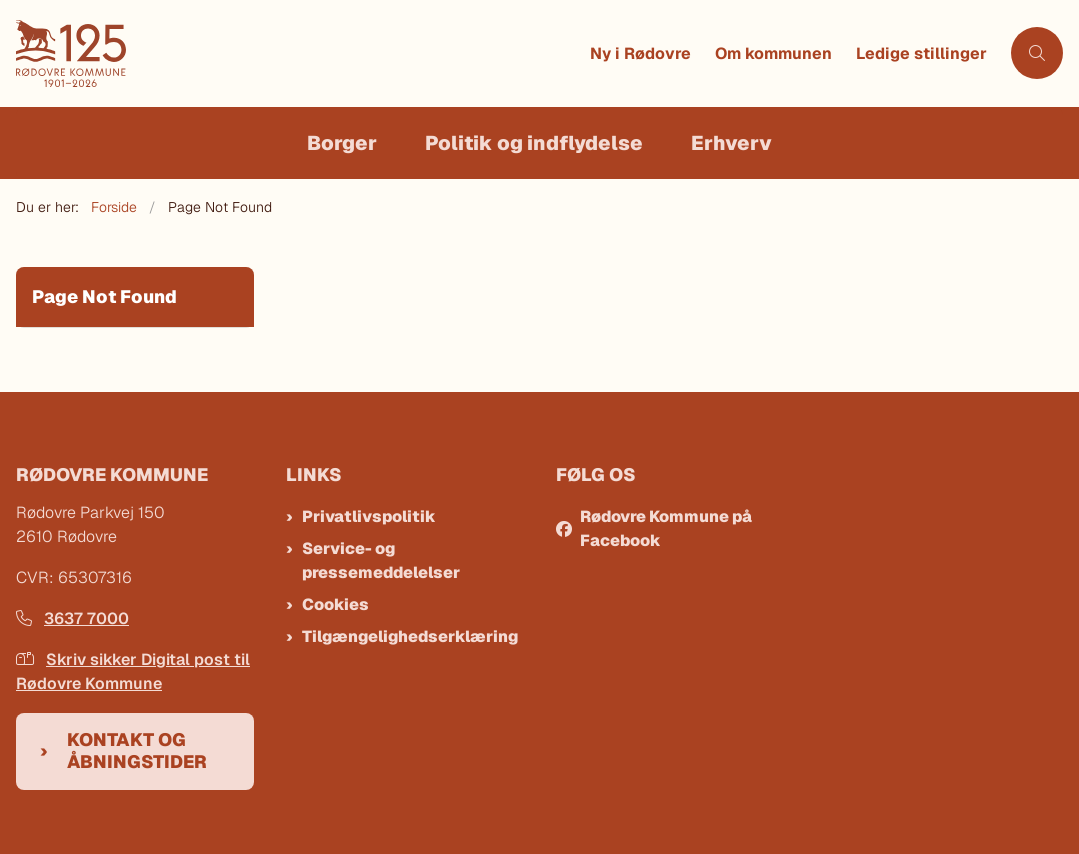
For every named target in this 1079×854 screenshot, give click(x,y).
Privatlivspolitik (369, 516)
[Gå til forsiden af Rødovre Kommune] (297, 53)
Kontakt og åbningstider (137, 751)
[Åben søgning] (1037, 53)
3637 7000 (72, 618)
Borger (342, 143)
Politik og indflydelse (534, 143)
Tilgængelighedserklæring (410, 636)
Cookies (335, 604)
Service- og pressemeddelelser (381, 560)
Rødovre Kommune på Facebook (666, 528)
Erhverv (731, 143)
